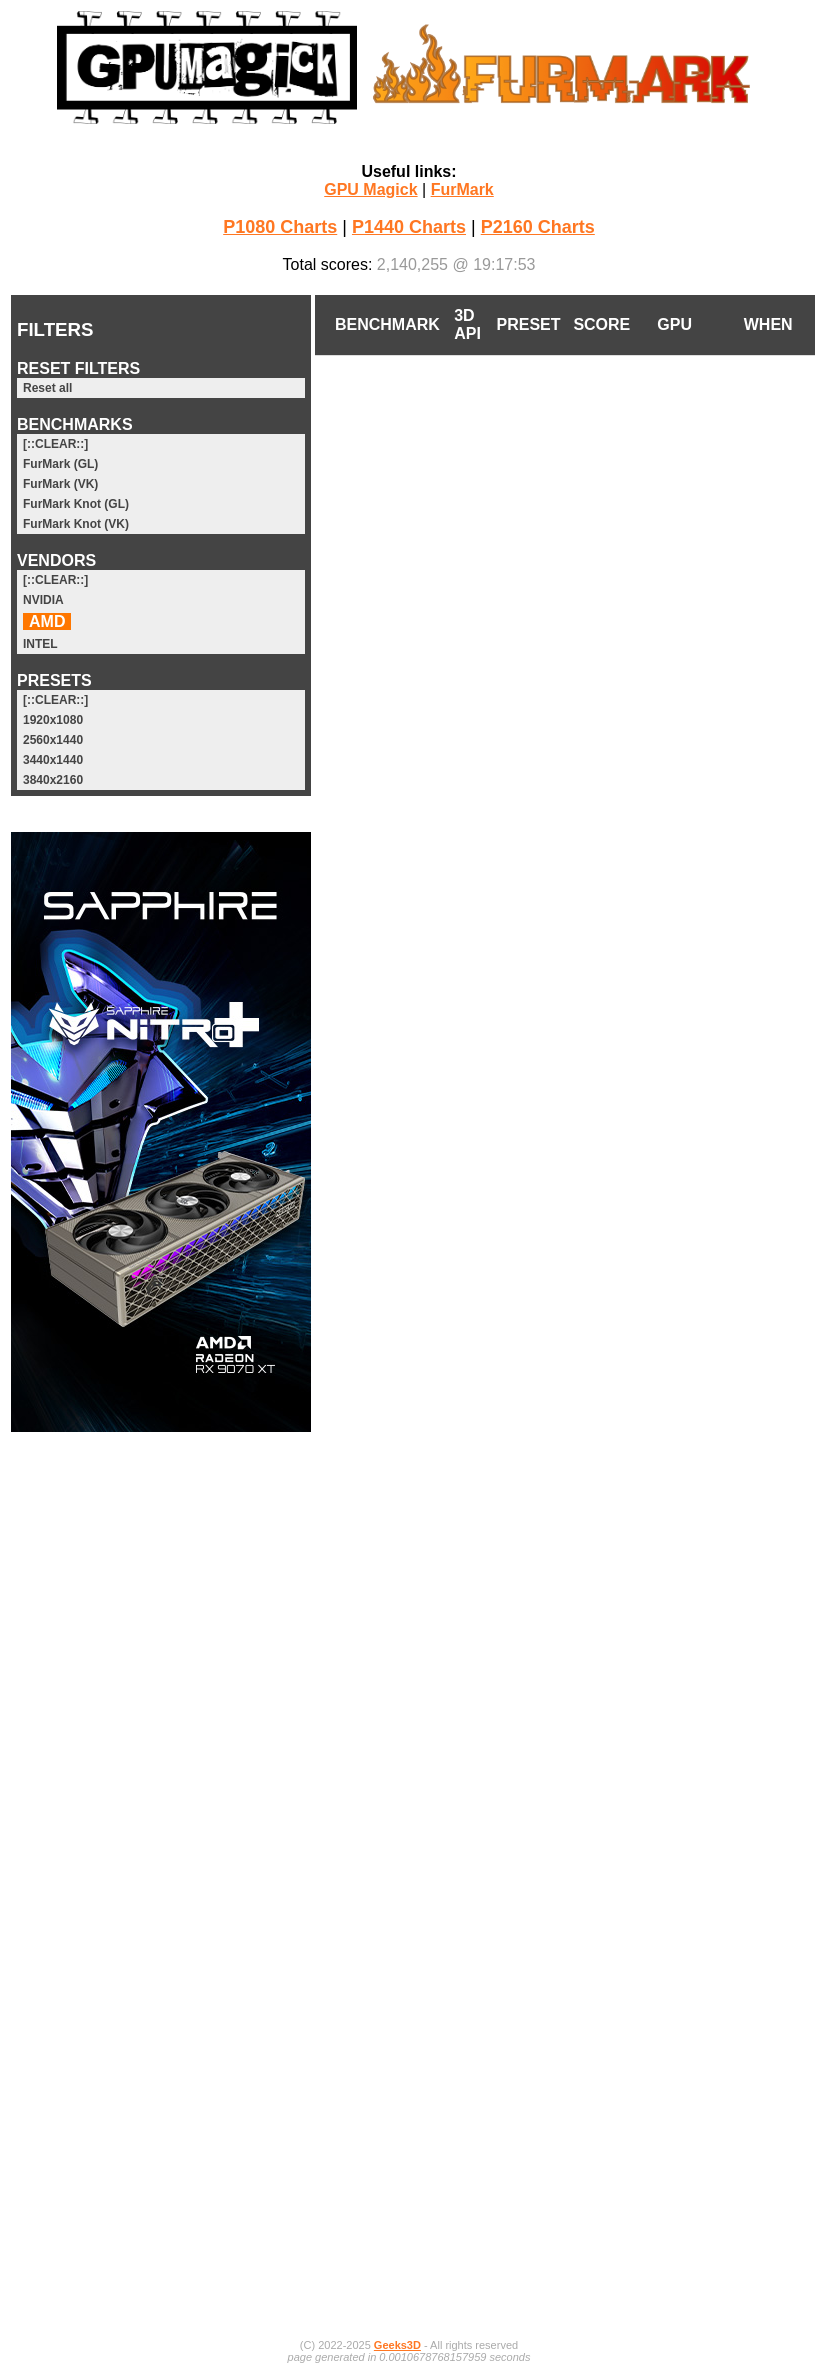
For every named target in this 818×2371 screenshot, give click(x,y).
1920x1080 (53, 720)
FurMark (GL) (60, 464)
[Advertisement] (161, 1750)
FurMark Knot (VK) (76, 524)
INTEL (40, 644)
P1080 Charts (280, 227)
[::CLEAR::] (55, 444)
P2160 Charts (538, 227)
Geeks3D (397, 2345)
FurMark (462, 189)
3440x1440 (53, 760)
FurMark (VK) (60, 484)
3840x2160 (53, 780)
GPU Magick (370, 189)
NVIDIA (43, 600)
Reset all (47, 388)
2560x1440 (53, 740)
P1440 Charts (409, 227)
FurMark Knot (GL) (76, 504)
